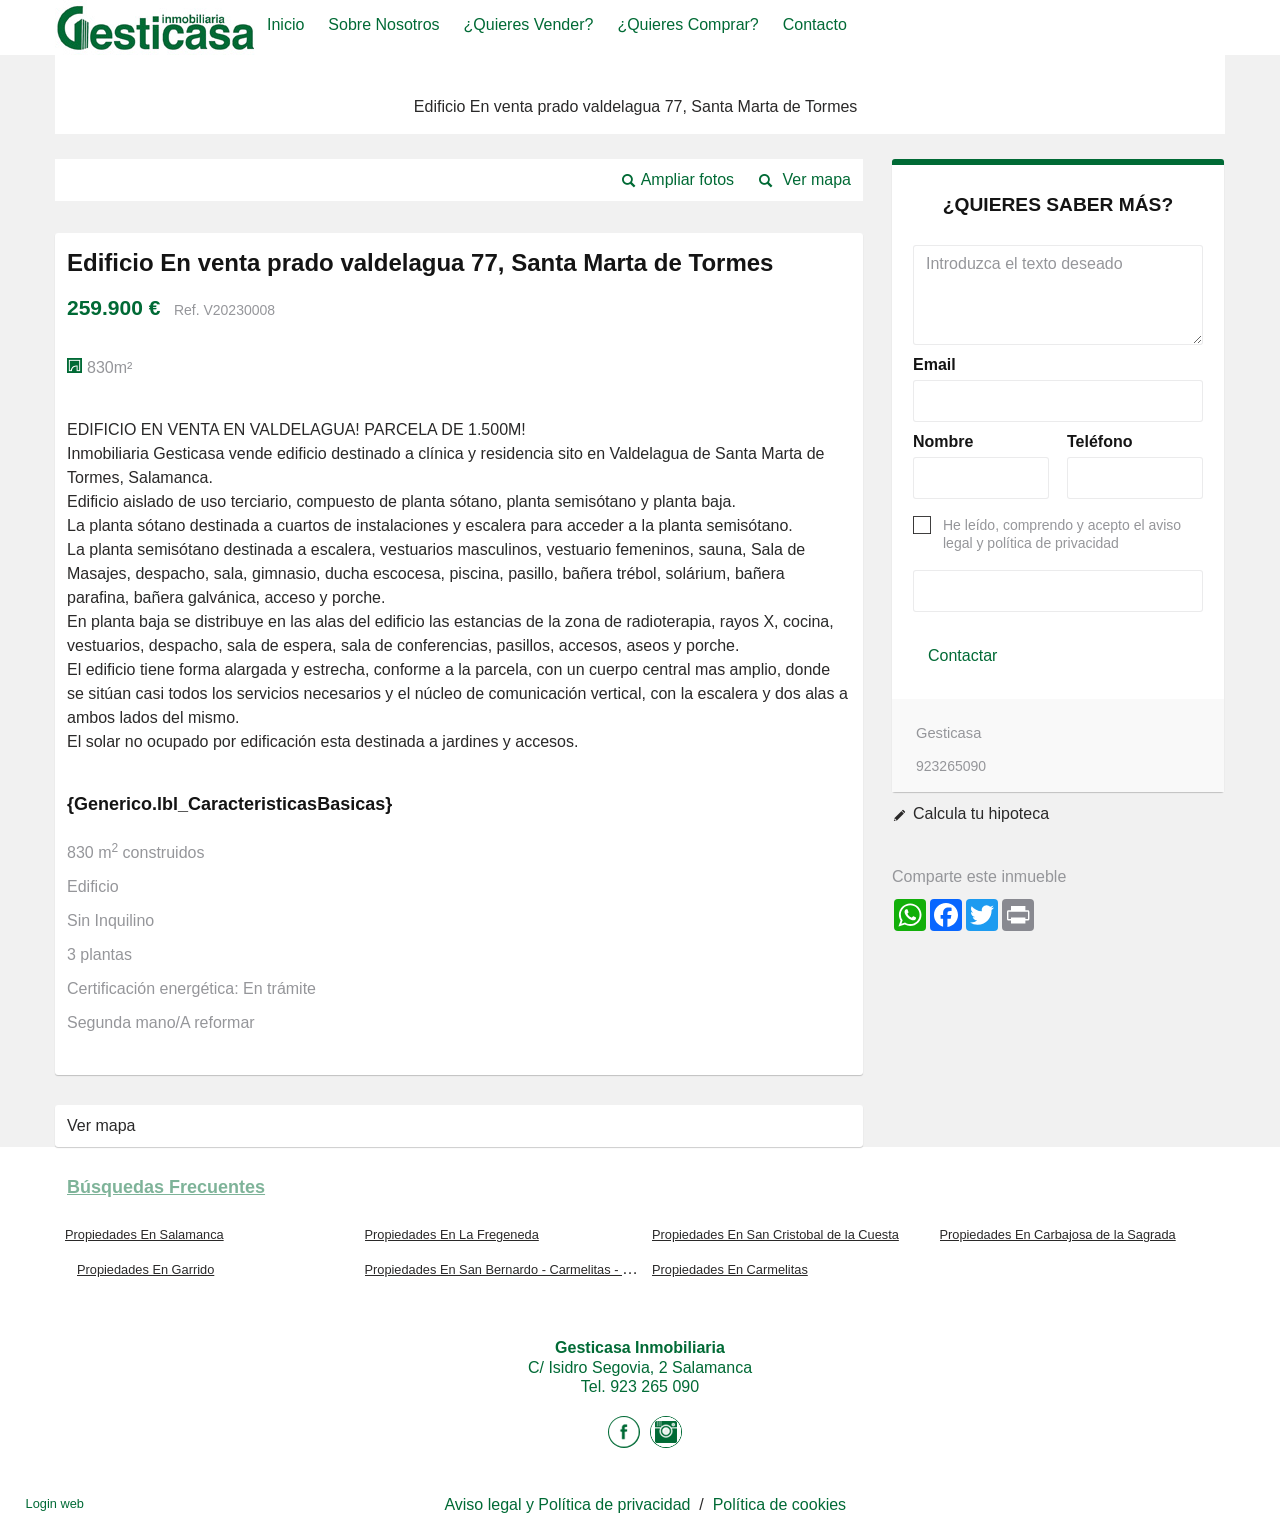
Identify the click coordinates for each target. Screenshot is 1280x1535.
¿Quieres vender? (529, 24)
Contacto (815, 24)
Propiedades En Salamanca (144, 1234)
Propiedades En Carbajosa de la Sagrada (1058, 1234)
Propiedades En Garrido (145, 1269)
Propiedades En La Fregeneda (452, 1234)
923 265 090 (654, 1386)
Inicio (285, 24)
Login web (55, 1503)
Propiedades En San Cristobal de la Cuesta (775, 1234)
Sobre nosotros (383, 24)
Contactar (962, 655)
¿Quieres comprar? (687, 24)
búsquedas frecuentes (166, 1187)
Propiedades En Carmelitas (730, 1269)
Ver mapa (817, 179)
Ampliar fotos (687, 179)
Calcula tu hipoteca (981, 813)
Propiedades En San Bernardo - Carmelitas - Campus (517, 1269)
